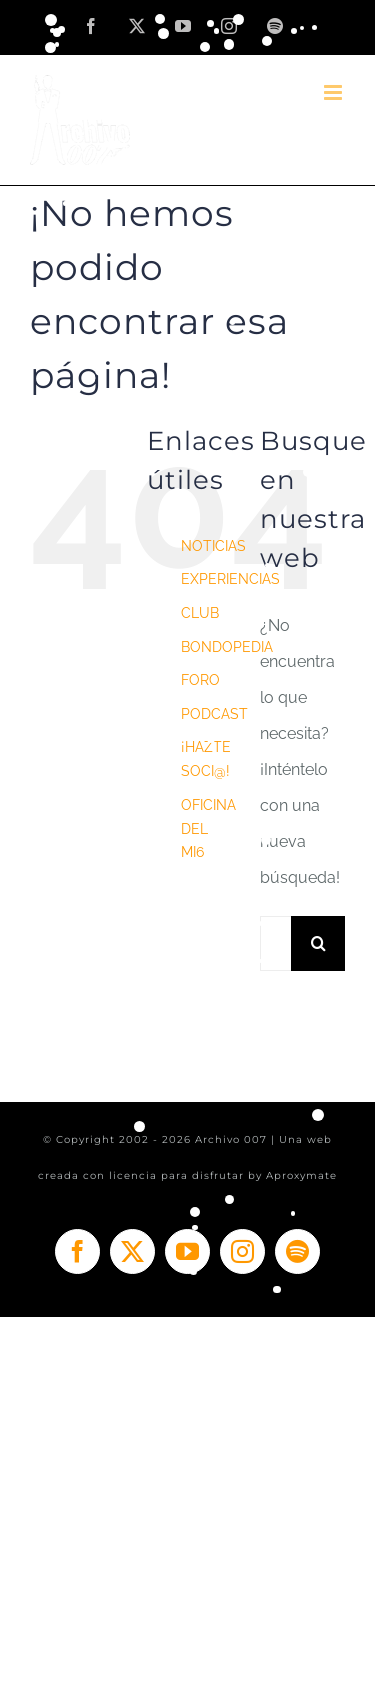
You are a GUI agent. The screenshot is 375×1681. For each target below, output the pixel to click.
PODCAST (214, 714)
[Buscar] (318, 943)
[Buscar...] (275, 943)
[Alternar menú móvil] (334, 92)
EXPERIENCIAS (230, 579)
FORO (200, 680)
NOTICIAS (213, 546)
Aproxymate (301, 1175)
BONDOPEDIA (227, 647)
